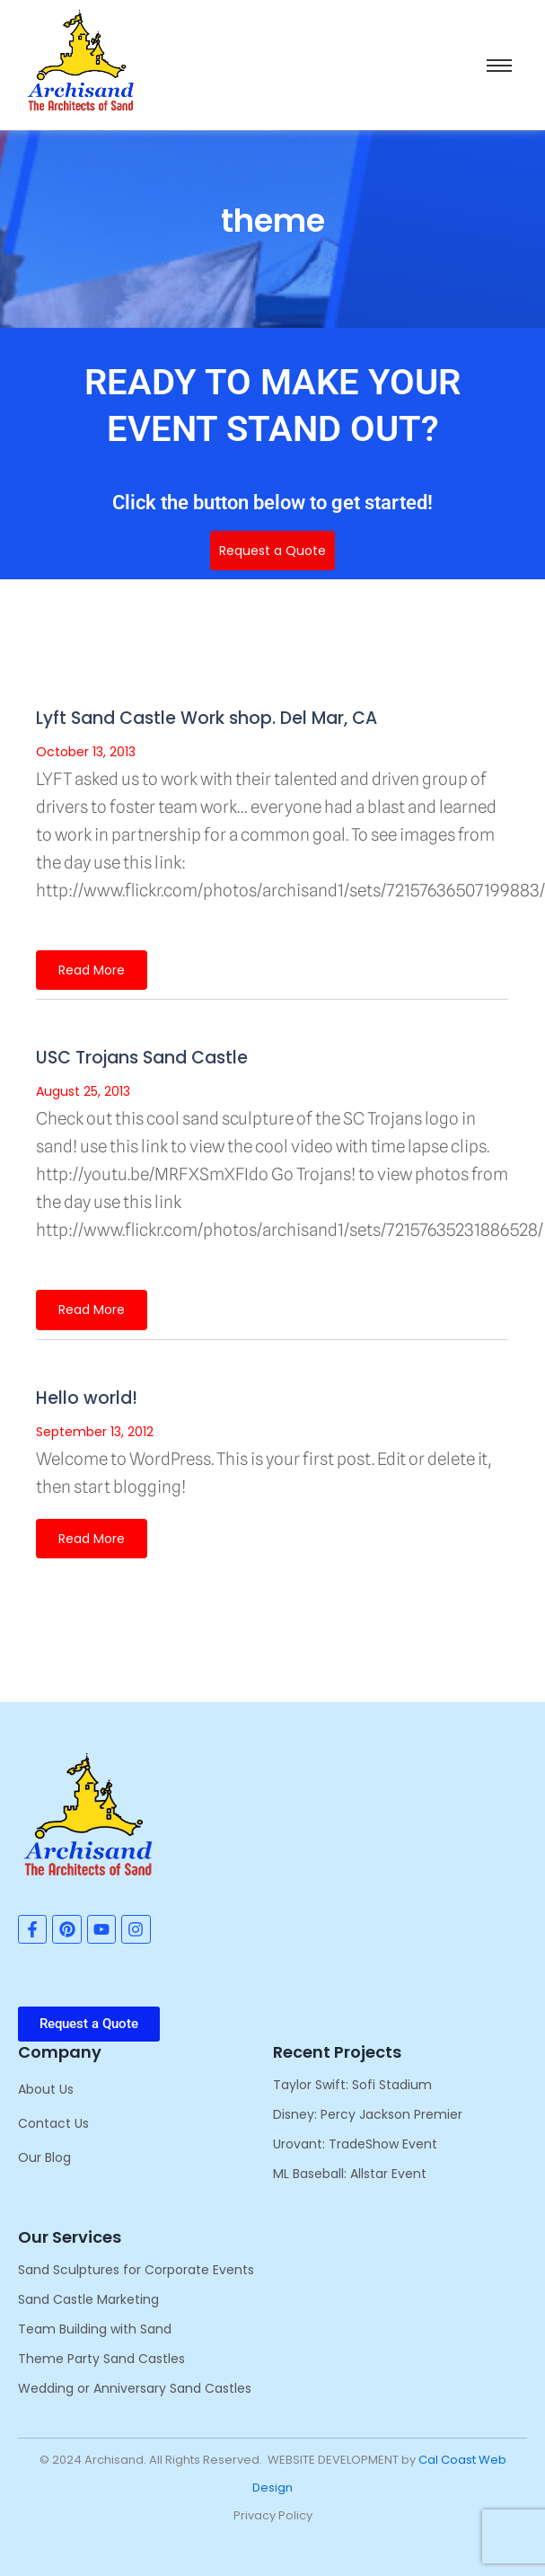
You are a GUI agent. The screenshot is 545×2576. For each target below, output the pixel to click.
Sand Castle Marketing (88, 2299)
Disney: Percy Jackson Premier (367, 2114)
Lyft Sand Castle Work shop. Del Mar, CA (206, 718)
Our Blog (44, 2157)
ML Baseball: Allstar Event (349, 2174)
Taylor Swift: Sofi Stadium (352, 2085)
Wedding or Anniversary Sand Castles (134, 2388)
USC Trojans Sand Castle (142, 1057)
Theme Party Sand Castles (101, 2359)
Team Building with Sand (94, 2329)
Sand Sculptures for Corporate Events (136, 2270)
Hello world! (86, 1398)
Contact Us (53, 2123)
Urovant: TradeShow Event (355, 2144)
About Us (46, 2089)
